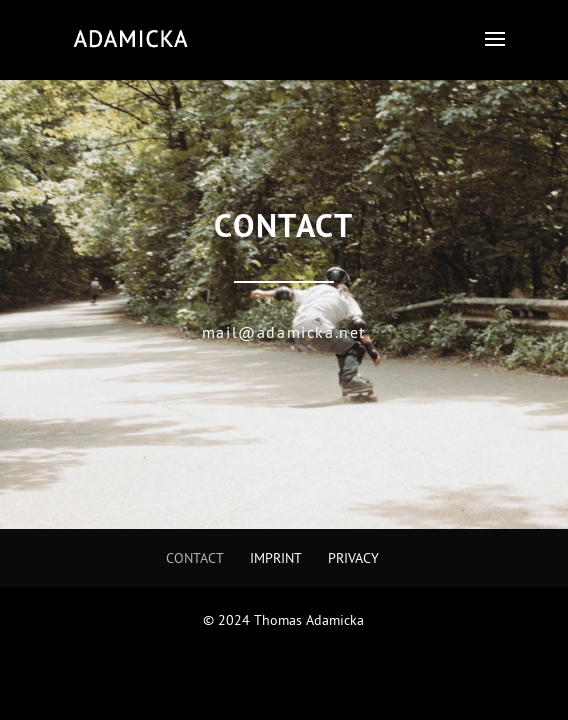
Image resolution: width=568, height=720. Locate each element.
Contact (195, 558)
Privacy (353, 558)
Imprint (276, 558)
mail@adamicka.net (284, 332)
